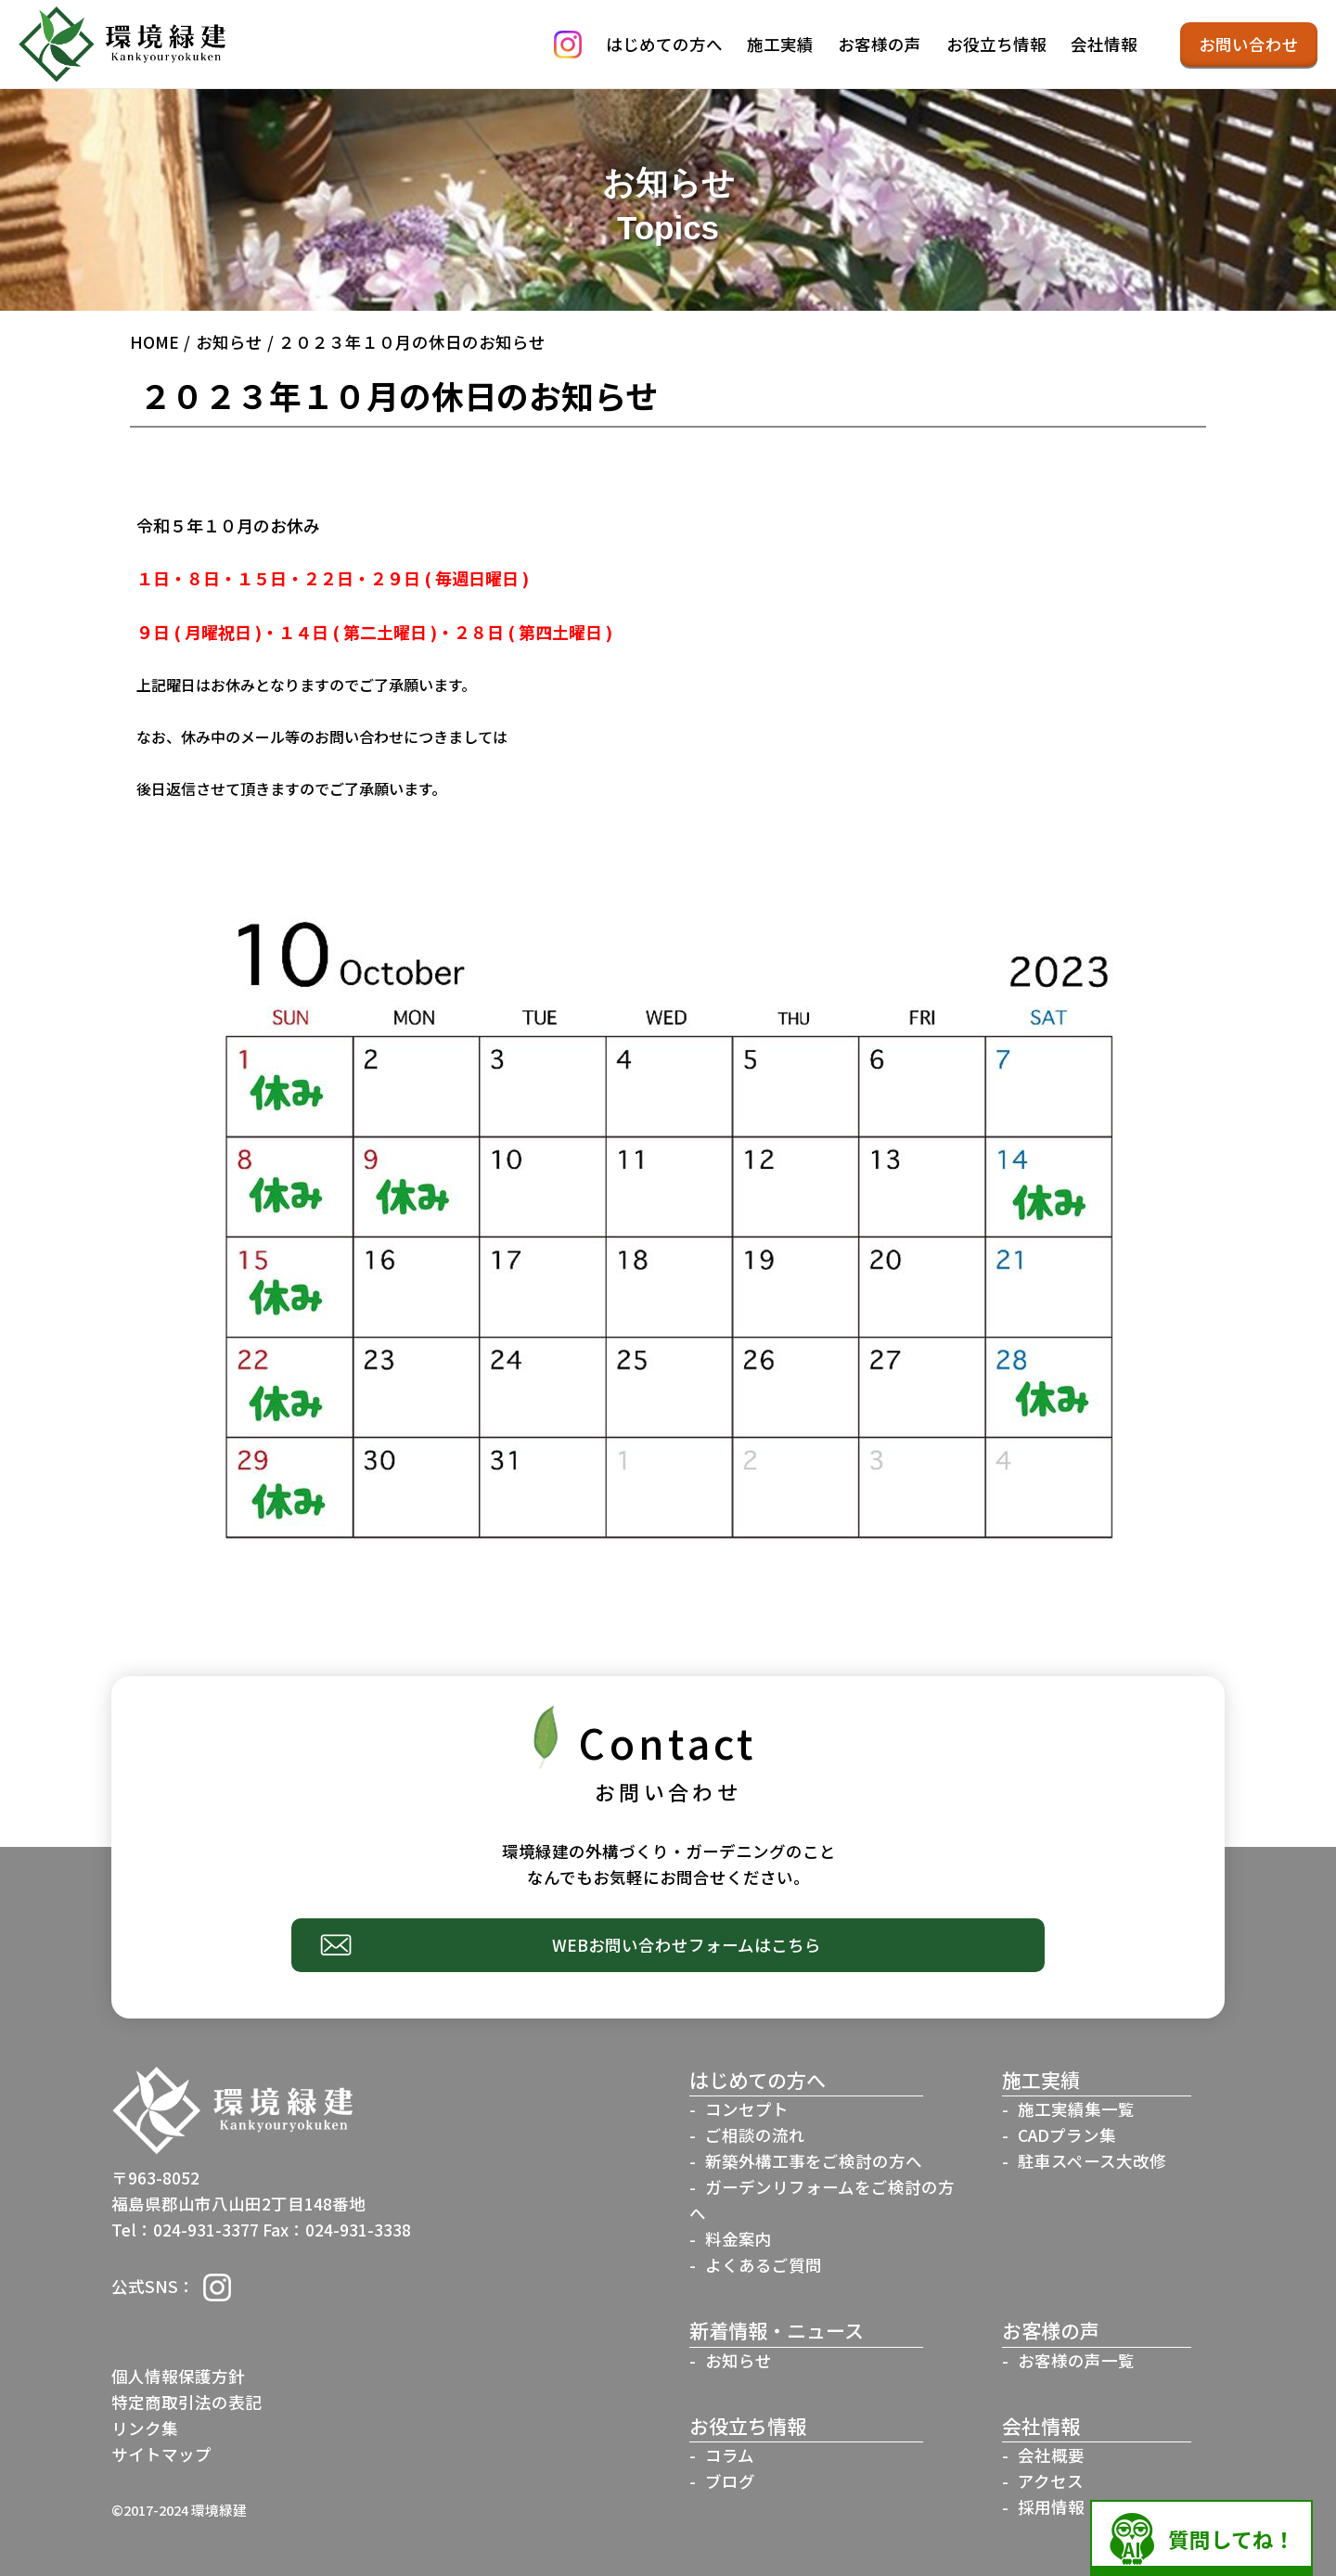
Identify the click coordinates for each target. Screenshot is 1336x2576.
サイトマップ (161, 2454)
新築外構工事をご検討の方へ (813, 2160)
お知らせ (229, 341)
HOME (154, 341)
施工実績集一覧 (1076, 2109)
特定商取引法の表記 (186, 2402)
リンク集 (144, 2428)
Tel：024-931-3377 (185, 2229)
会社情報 (1104, 44)
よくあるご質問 (763, 2264)
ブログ (730, 2481)
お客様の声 (879, 44)
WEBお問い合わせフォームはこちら (686, 1944)
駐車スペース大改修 (1092, 2160)
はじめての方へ (664, 44)
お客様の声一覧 (1076, 2360)
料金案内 (738, 2238)
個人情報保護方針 (178, 2376)
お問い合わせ (1249, 44)
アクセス (1051, 2481)
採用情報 (1051, 2506)
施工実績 (780, 44)
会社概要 (1051, 2455)
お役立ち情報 (996, 44)
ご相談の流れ (755, 2135)
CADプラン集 (1067, 2135)
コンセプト (747, 2109)
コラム (729, 2455)
